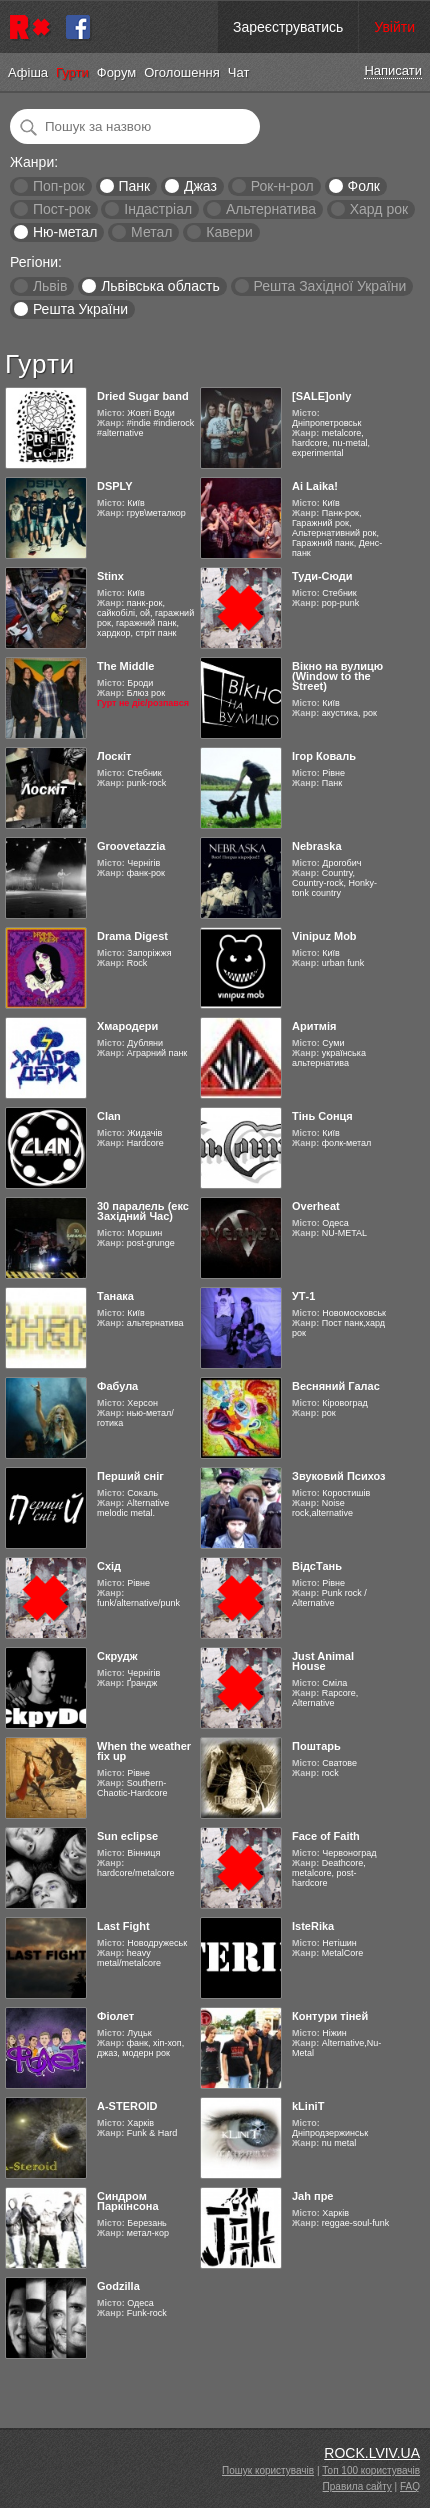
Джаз (200, 186)
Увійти (394, 27)
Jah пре (313, 2196)
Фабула (117, 1386)
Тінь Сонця (322, 1116)
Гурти (72, 72)
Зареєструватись (288, 27)
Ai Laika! (315, 486)
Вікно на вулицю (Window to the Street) (337, 676)
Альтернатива (271, 209)
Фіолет (115, 2016)
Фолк (364, 186)
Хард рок (379, 209)
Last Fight (123, 1926)
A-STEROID (127, 2106)
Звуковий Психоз (339, 1476)
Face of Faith (326, 1836)
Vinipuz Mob (324, 936)
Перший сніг (130, 1476)
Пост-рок (62, 209)
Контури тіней (330, 2016)
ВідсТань (317, 1566)
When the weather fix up (144, 1751)
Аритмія (314, 1026)
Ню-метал (65, 232)
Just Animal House (323, 1661)
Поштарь (316, 1746)
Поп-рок (59, 186)
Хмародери (127, 1026)
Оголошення (182, 72)
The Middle (125, 666)
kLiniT (308, 2106)
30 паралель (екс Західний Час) (143, 1211)
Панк (134, 186)
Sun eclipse (127, 1836)
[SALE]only (321, 396)
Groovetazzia (131, 846)
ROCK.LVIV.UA (372, 2453)
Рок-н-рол (282, 186)
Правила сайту (357, 2486)
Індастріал (158, 209)
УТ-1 (303, 1296)
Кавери (229, 232)
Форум (117, 72)
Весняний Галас (336, 1386)
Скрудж (117, 1656)
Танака (115, 1296)
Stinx (110, 576)
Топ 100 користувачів (371, 2470)
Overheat (316, 1206)
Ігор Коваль (324, 756)
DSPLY (115, 486)
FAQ (410, 2486)
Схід (109, 1566)
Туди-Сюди (322, 576)
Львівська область (160, 286)
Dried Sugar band (143, 396)
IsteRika (313, 1926)
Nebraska (317, 846)
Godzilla (118, 2286)
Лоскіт (114, 756)
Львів (50, 286)
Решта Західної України (329, 286)
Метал (151, 232)
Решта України (80, 309)
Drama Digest (132, 936)
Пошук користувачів (268, 2470)
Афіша (28, 72)
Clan (109, 1116)
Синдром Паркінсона (128, 2201)
